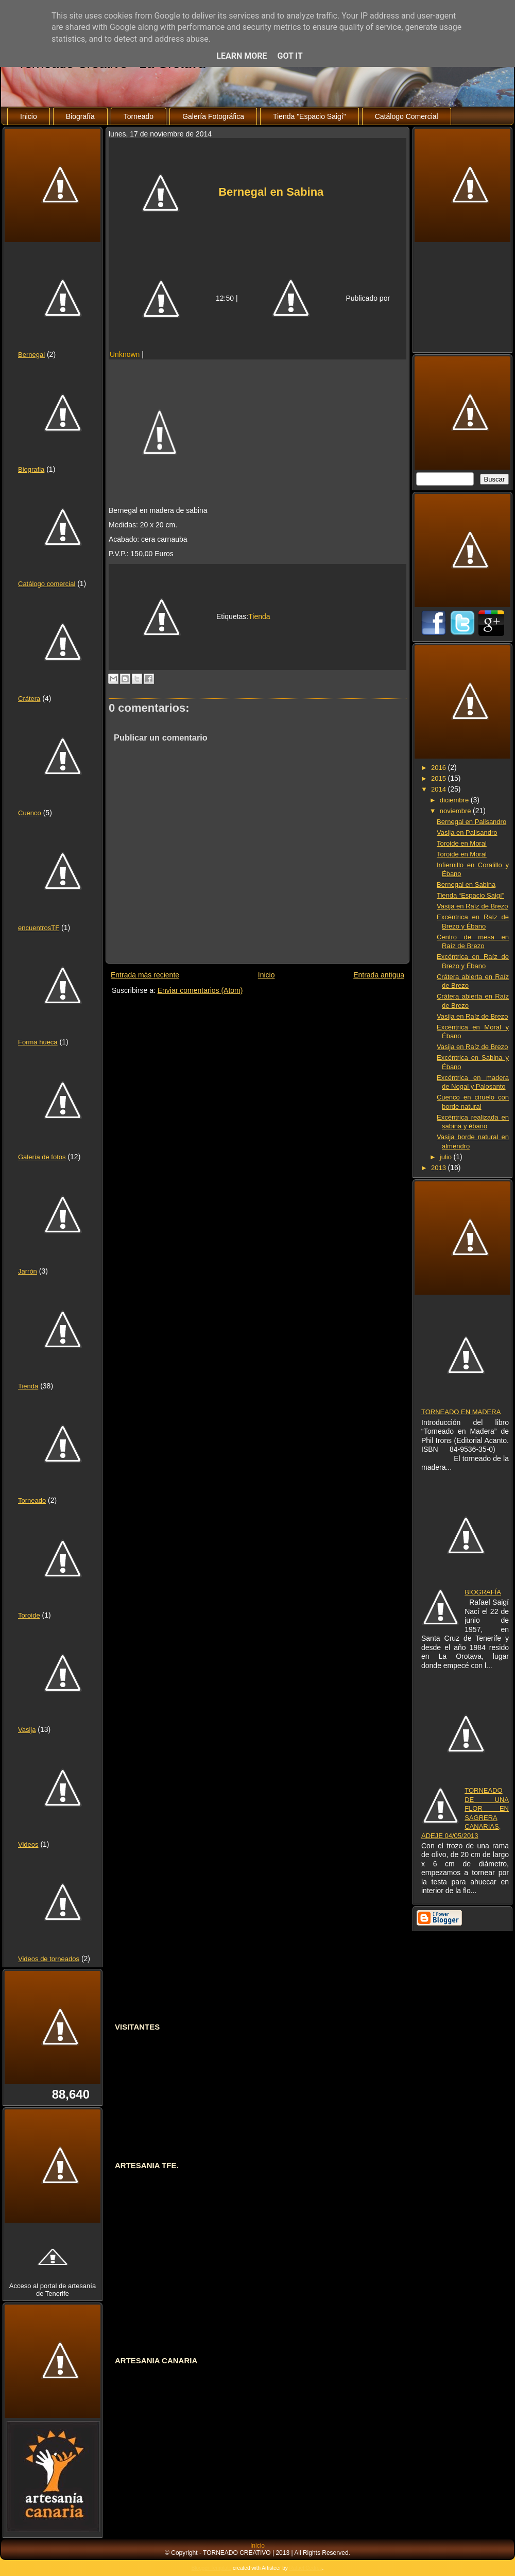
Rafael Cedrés (305, 2568)
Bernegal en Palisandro (471, 822)
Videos (28, 1844)
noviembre (456, 811)
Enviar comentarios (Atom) (200, 990)
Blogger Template (212, 2568)
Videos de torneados (48, 1959)
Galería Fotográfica (213, 116)
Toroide (29, 1615)
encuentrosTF (38, 928)
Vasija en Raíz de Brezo (472, 906)
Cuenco (29, 813)
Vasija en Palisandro (467, 832)
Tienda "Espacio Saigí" (309, 116)
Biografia (31, 469)
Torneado (138, 116)
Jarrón (27, 1271)
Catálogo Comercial (406, 116)
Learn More (241, 56)
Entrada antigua (378, 975)
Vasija (27, 1729)
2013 (439, 1168)
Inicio (28, 116)
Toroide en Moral (462, 843)
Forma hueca (38, 1042)
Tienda (28, 1386)
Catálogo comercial (46, 584)
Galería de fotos (42, 1157)
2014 (439, 789)
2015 (439, 778)
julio (447, 1157)
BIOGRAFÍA (483, 1592)
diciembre (455, 800)
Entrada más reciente (145, 975)
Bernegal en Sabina (270, 191)
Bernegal (31, 354)
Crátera (29, 698)
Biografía (80, 116)
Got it (289, 56)
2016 (439, 767)
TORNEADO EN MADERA (461, 1412)
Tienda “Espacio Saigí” (470, 895)
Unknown (125, 354)
